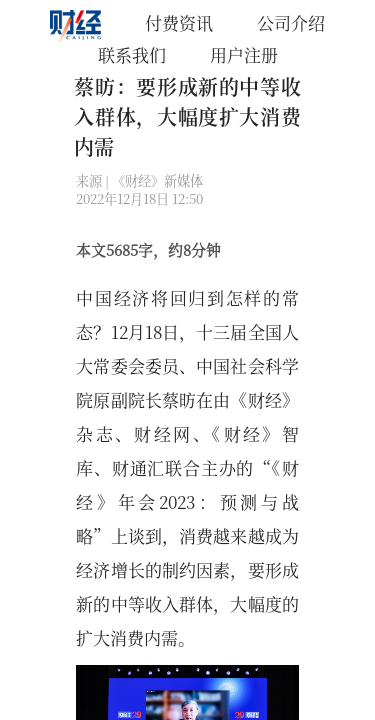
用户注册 (244, 54)
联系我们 (132, 54)
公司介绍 (291, 22)
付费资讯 (179, 22)
